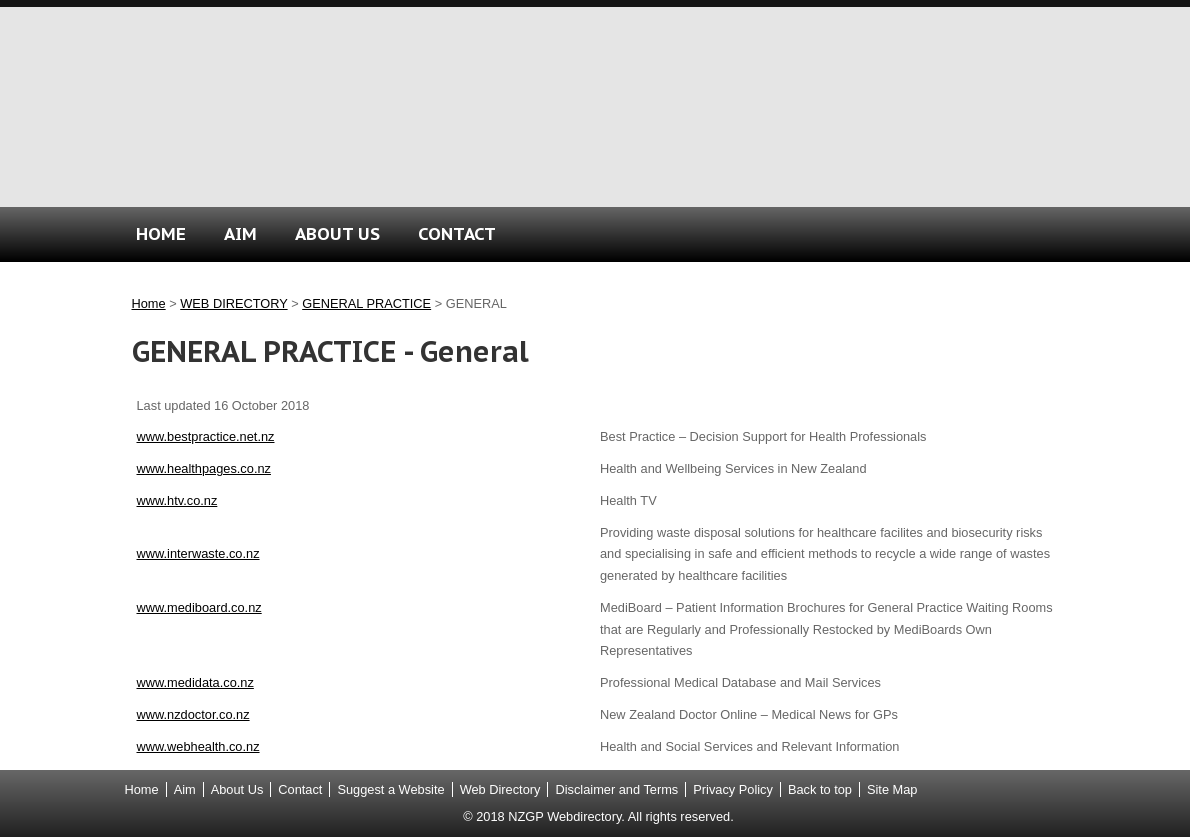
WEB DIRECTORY (233, 303)
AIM (240, 233)
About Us (237, 789)
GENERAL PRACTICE (366, 303)
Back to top (820, 789)
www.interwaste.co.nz (198, 553)
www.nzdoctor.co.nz (193, 714)
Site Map (892, 789)
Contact (300, 789)
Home (149, 303)
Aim (185, 789)
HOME (161, 233)
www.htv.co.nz (177, 500)
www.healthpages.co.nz (204, 468)
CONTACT (457, 233)
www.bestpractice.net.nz (206, 436)
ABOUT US (337, 233)
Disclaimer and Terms (616, 789)
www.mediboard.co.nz (199, 607)
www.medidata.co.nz (195, 682)
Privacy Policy (733, 789)
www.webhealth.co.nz (198, 746)
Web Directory (500, 789)
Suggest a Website (390, 789)
